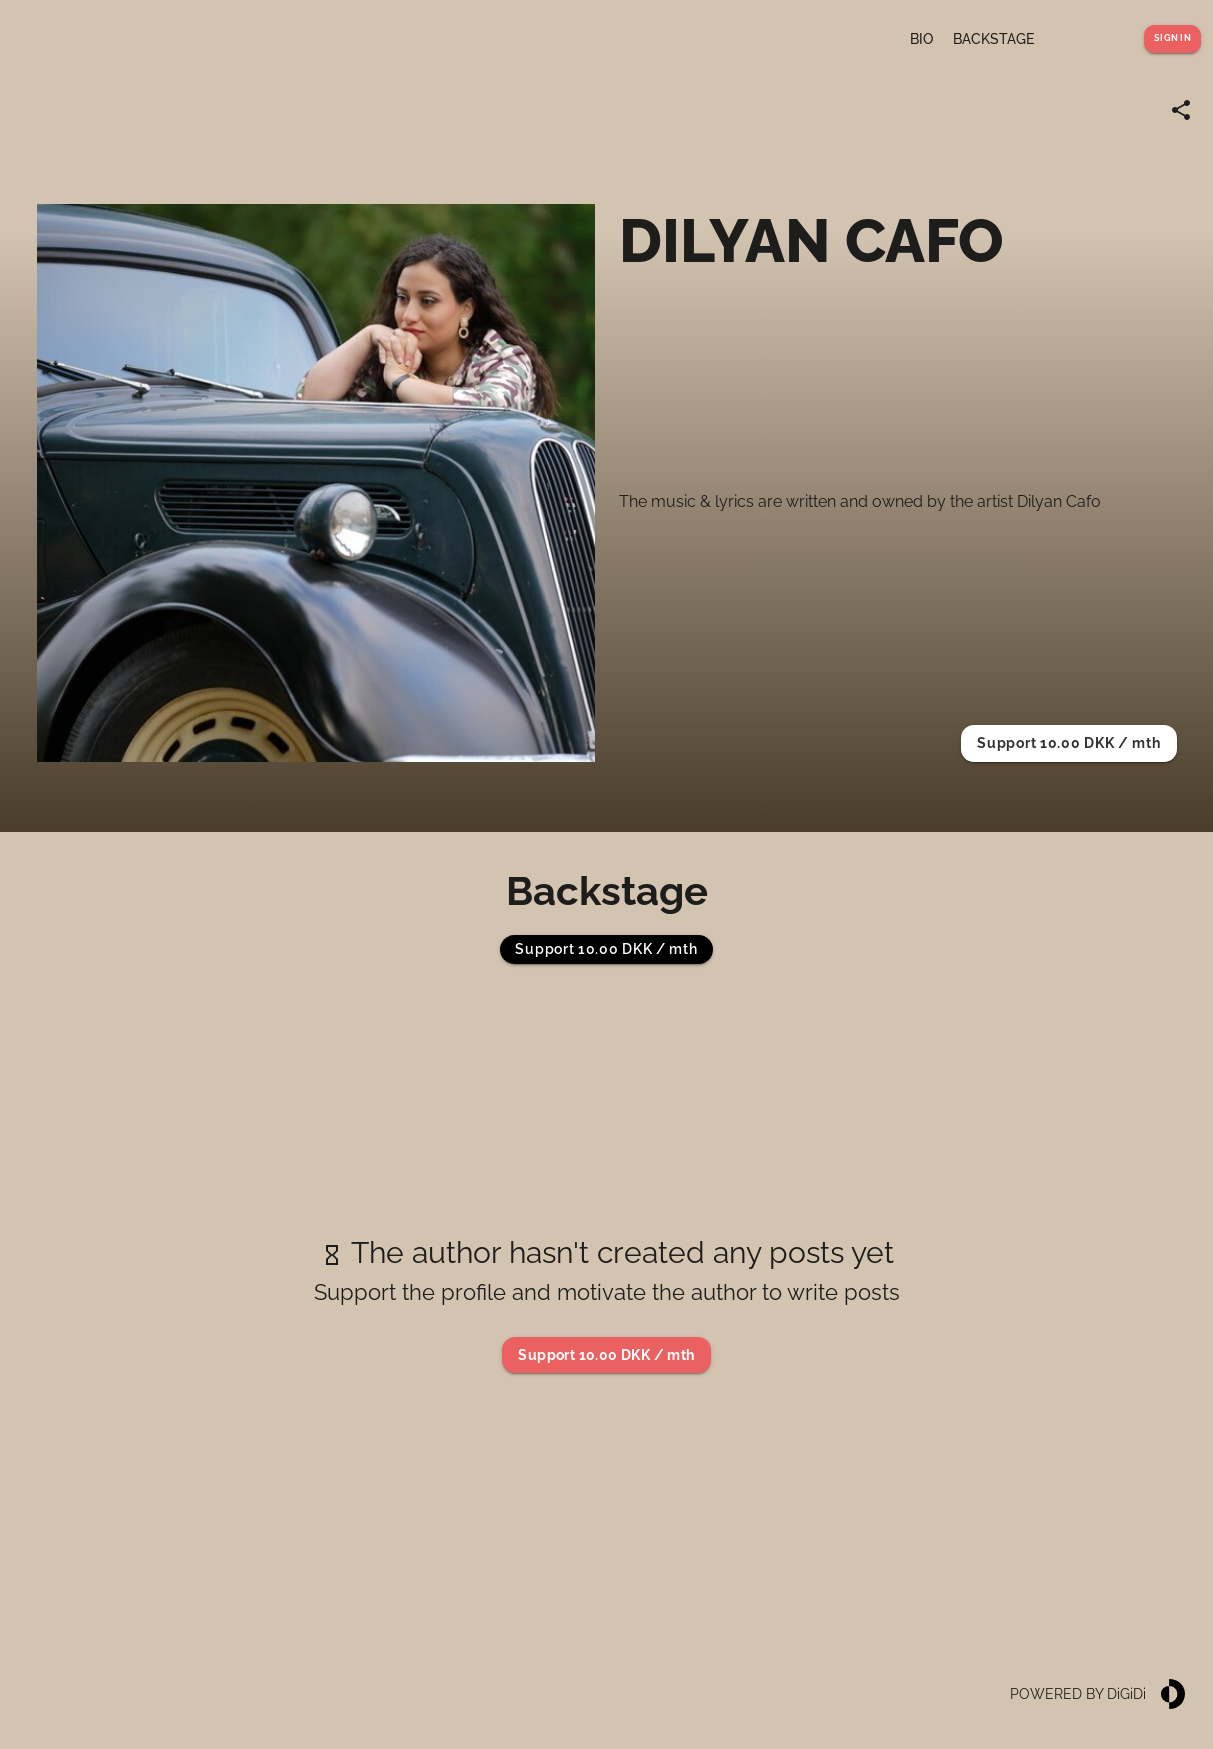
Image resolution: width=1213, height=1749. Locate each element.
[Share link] (1181, 110)
